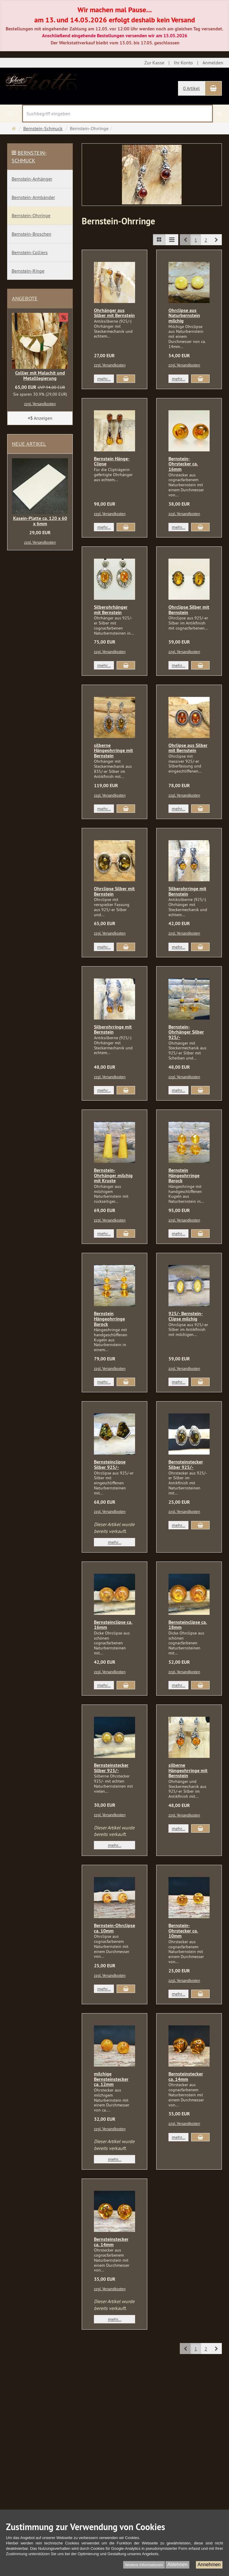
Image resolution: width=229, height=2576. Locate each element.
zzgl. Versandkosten (110, 365)
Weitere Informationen (144, 2565)
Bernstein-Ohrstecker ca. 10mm (183, 1930)
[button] (216, 239)
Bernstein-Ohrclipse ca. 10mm (114, 1928)
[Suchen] (219, 114)
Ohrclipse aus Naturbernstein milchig (184, 315)
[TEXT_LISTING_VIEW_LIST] (159, 239)
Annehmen (209, 2564)
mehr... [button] (104, 379)
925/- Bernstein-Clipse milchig (185, 1316)
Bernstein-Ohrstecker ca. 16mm (183, 464)
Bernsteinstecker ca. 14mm (185, 2076)
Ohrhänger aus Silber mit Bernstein (114, 313)
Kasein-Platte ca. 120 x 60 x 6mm (40, 521)
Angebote (25, 298)
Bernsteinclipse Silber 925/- (110, 1464)
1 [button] (195, 240)
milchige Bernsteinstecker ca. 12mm (111, 2079)
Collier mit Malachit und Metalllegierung (40, 375)
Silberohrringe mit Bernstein (187, 891)
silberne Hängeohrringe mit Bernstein (113, 750)
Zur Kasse (154, 63)
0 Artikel (191, 88)
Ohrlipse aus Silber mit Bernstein (188, 748)
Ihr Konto (183, 63)
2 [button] (206, 240)
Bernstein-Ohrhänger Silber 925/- (186, 1032)
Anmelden (212, 63)
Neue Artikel (29, 443)
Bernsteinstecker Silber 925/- (185, 1464)
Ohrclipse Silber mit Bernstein (188, 610)
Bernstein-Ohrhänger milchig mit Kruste (113, 1175)
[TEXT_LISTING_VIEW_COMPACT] (171, 239)
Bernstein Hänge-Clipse (112, 461)
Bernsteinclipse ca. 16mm (113, 1625)
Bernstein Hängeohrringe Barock (183, 1175)
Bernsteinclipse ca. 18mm (187, 1625)
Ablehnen (177, 2564)
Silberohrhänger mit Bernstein (111, 610)
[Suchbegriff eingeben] (117, 113)
